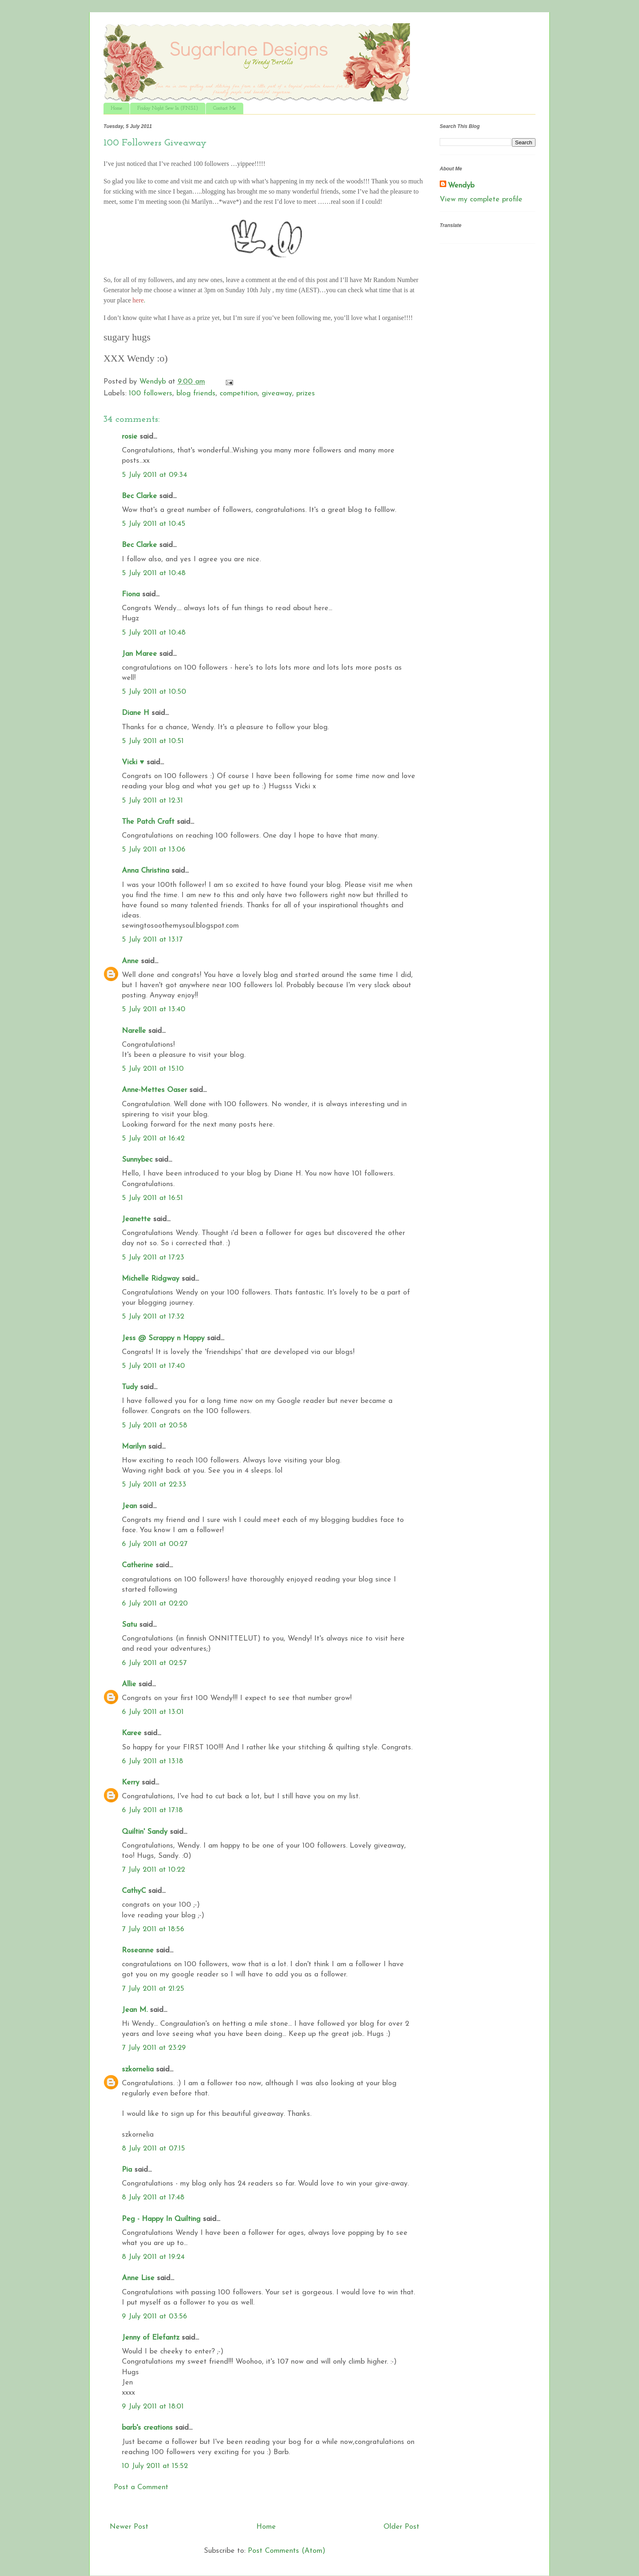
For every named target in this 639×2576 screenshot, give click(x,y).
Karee (131, 1733)
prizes (305, 393)
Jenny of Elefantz (150, 2338)
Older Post (401, 2527)
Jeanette (136, 1219)
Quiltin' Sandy (144, 1832)
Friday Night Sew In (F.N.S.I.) (167, 108)
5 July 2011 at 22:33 (154, 1485)
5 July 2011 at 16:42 (153, 1138)
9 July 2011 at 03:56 (154, 2316)
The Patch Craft (148, 822)
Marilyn (134, 1447)
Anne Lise (138, 2278)
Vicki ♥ (133, 762)
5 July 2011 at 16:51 (152, 1198)
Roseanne (138, 1950)
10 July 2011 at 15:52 (155, 2466)
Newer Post (129, 2527)
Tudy (130, 1387)
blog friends (196, 393)
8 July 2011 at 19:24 (153, 2257)
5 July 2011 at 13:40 (153, 1009)
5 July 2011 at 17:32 (153, 1317)
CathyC (134, 1891)
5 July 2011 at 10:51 (153, 741)
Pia (127, 2170)
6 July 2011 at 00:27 (154, 1544)
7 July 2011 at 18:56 (153, 1929)
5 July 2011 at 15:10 (153, 1069)
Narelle (134, 1031)
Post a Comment (141, 2487)
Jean (129, 1506)
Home (116, 108)
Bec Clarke (139, 496)
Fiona (131, 594)
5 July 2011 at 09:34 (154, 475)
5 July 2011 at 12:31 (152, 801)
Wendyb (461, 186)
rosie (129, 437)
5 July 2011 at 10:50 (154, 692)
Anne (130, 961)
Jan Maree (139, 654)
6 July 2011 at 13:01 (153, 1712)
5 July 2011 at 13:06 (153, 850)
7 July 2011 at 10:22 (153, 1870)
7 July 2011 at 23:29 (154, 2048)
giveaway (277, 393)
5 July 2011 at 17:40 (153, 1366)
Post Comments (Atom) (286, 2551)
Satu (129, 1625)
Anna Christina (145, 871)
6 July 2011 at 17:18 (152, 1810)
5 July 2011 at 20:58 (154, 1425)
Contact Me (224, 108)
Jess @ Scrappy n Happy (163, 1338)
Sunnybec (137, 1160)
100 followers (150, 393)
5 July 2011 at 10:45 (153, 524)
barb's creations (147, 2428)
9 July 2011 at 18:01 (153, 2407)
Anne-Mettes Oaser (154, 1090)
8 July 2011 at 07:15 (153, 2149)
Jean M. (135, 2010)
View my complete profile (481, 199)
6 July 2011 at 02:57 (154, 1663)
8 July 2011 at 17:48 (153, 2197)
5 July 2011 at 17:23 (153, 1258)
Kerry (130, 1782)
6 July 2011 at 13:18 (152, 1761)
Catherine (137, 1565)
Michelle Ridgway (150, 1279)
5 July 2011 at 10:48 (153, 573)
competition (239, 393)
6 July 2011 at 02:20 (155, 1604)
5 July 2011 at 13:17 (152, 940)
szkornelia (138, 2069)
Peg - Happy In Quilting (161, 2219)
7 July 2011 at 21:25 (153, 1989)
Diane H (135, 713)
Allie (129, 1684)
